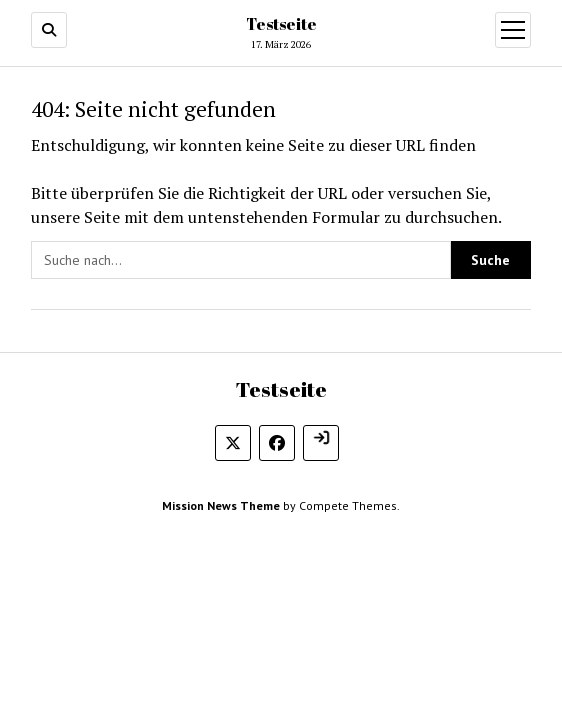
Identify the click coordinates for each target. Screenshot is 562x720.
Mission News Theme (221, 505)
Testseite (281, 24)
